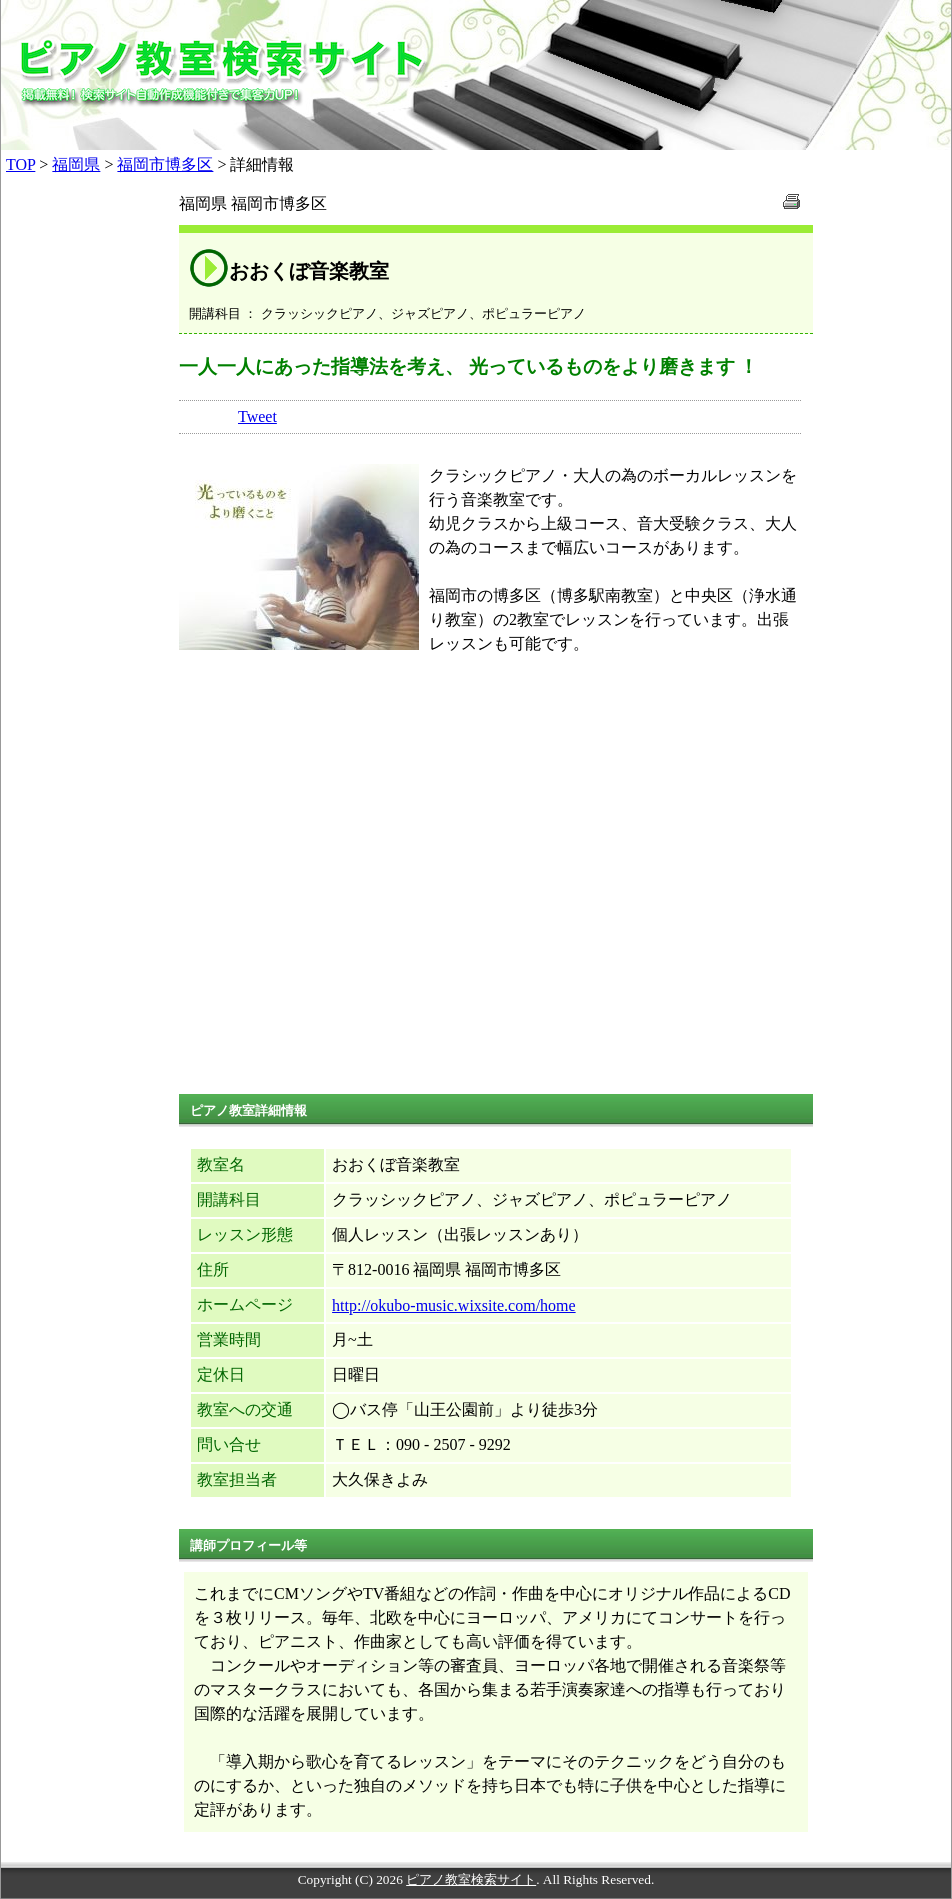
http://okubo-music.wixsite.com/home (454, 1305)
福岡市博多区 (165, 164)
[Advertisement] (496, 894)
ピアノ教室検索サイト (471, 1879)
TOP (20, 164)
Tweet (257, 416)
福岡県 (76, 164)
